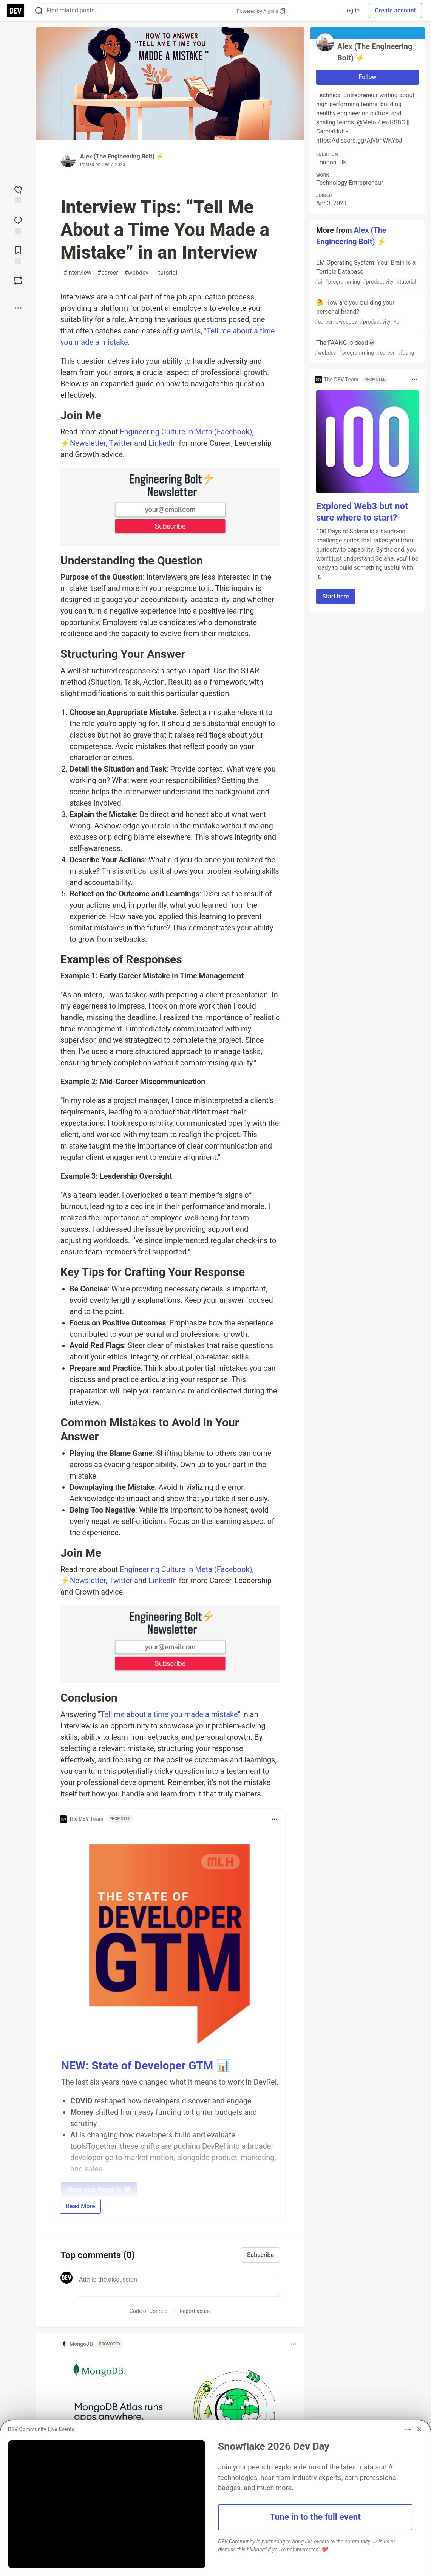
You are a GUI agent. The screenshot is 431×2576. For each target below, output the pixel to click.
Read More (80, 2206)
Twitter (120, 443)
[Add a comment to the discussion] (178, 2284)
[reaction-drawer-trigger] (18, 194)
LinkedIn (162, 443)
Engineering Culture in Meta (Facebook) (186, 431)
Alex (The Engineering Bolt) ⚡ (122, 156)
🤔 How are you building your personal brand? (367, 312)
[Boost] (18, 280)
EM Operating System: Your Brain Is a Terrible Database (367, 272)
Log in (351, 10)
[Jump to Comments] (18, 224)
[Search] (38, 11)
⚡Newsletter (83, 443)
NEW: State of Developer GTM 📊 (145, 2065)
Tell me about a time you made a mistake (169, 1714)
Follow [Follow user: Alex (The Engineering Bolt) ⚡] (368, 77)
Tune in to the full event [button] (315, 2517)
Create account (395, 10)
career (107, 272)
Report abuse (195, 2311)
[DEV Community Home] (15, 10)
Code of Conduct (149, 2311)
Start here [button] (335, 596)
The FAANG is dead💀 (367, 348)
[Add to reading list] (18, 254)
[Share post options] (18, 308)
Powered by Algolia (260, 11)
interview (77, 272)
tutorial (165, 272)
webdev (136, 272)
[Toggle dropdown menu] (275, 1819)
